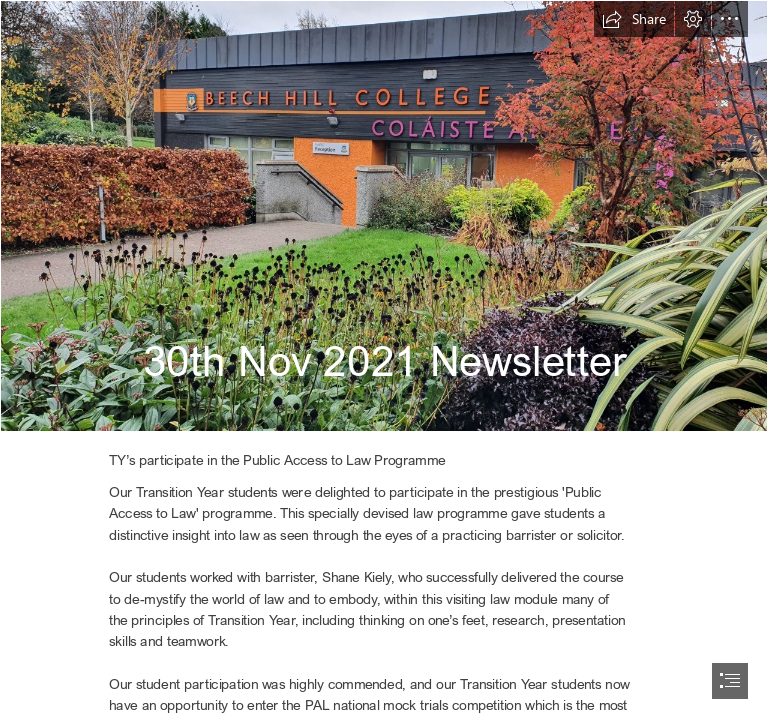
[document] (384, 360)
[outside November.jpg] (384, 216)
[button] (634, 19)
